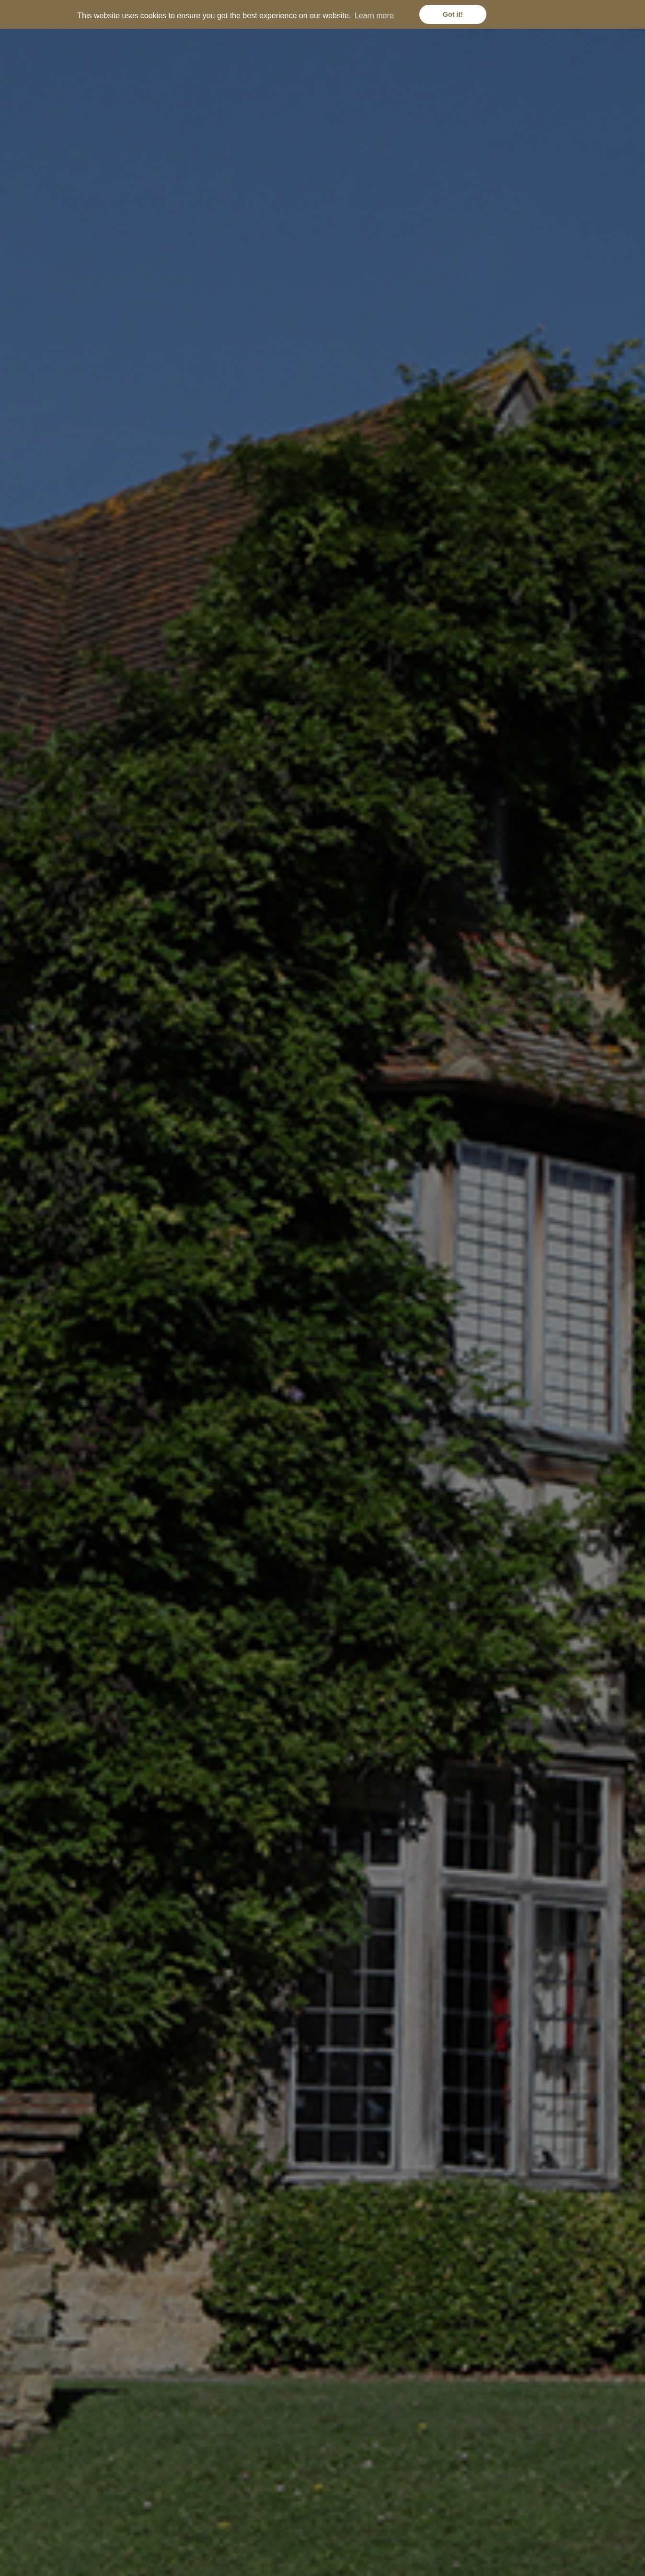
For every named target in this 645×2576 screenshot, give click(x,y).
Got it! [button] (453, 14)
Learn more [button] (374, 16)
